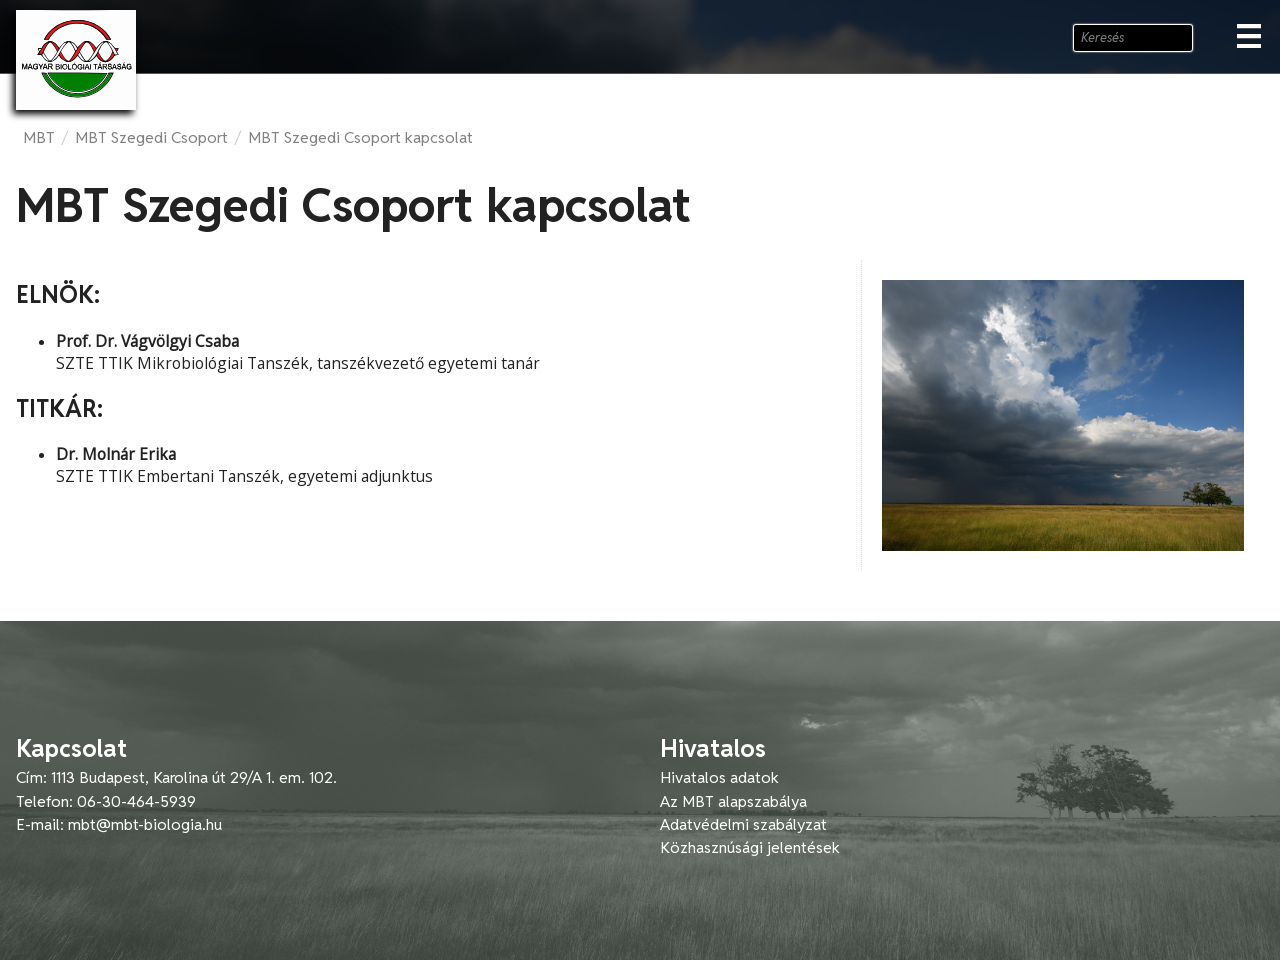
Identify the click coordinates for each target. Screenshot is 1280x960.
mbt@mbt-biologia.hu (145, 824)
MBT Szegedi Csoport (151, 137)
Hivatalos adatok (719, 777)
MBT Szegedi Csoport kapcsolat (360, 137)
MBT (39, 137)
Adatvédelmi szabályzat (743, 824)
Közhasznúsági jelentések (750, 847)
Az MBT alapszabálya (733, 801)
